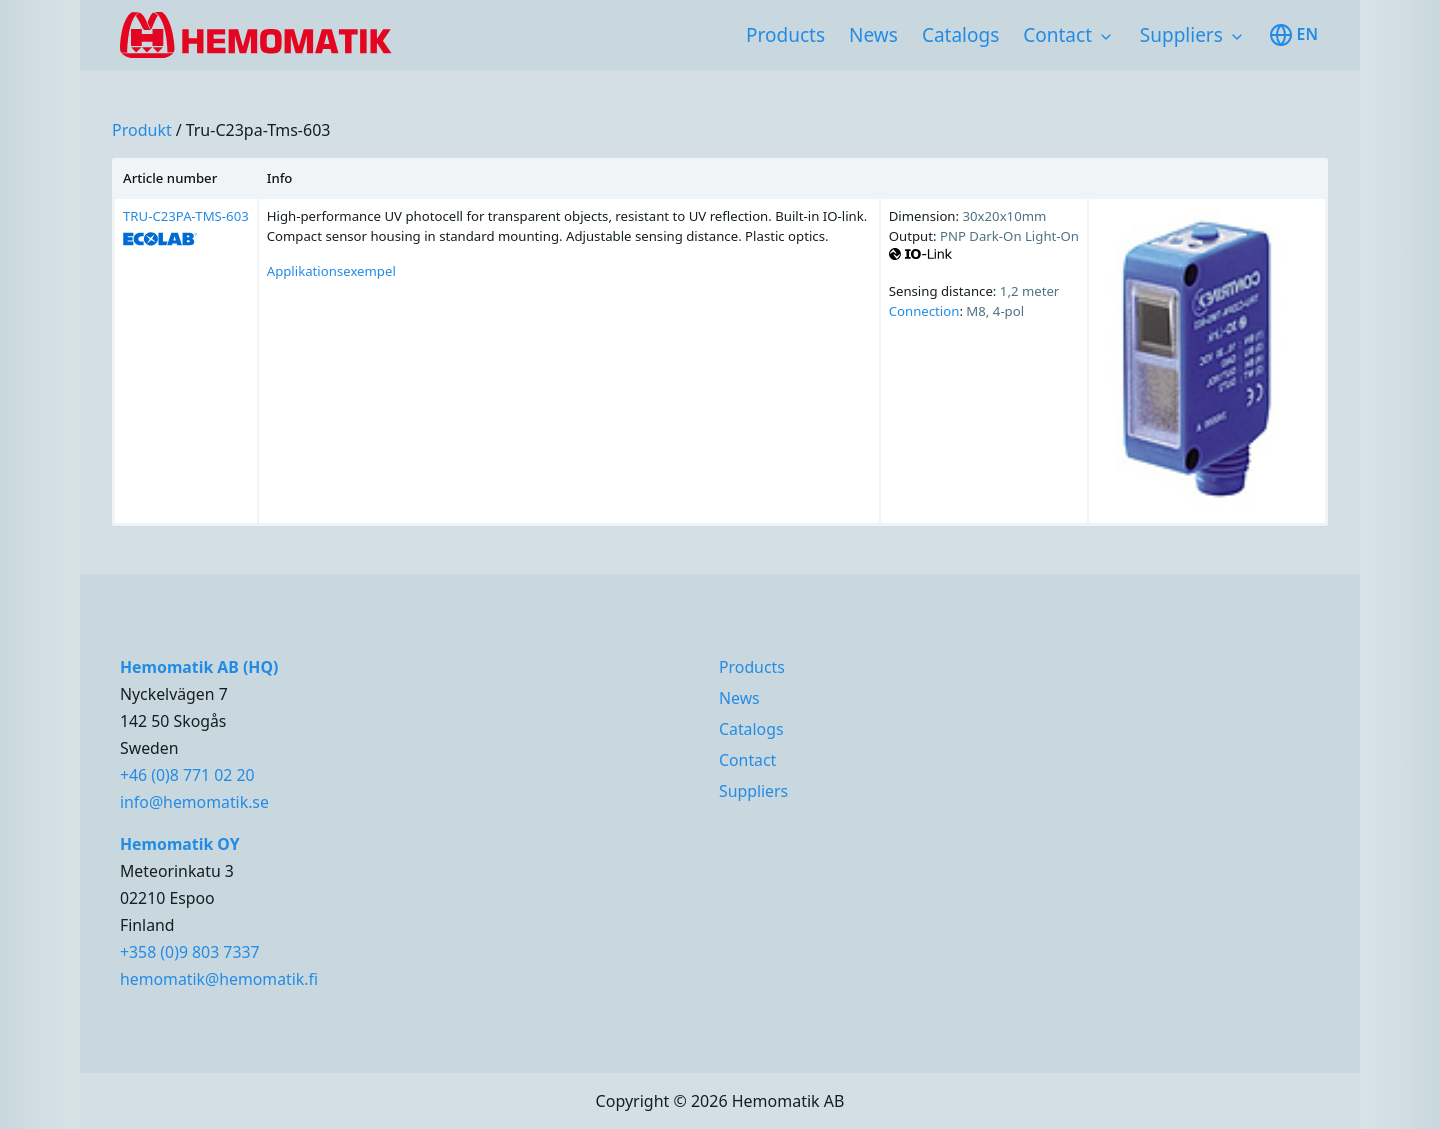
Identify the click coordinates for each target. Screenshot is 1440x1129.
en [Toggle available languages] (1293, 35)
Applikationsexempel (331, 271)
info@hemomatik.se (194, 802)
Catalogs (960, 35)
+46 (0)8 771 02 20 (187, 775)
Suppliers (1181, 35)
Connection (924, 311)
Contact (1057, 35)
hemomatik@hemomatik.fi (219, 979)
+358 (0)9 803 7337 (190, 952)
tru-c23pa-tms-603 (258, 130)
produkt (142, 130)
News (873, 35)
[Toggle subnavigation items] (1106, 37)
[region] (720, 342)
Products (785, 35)
